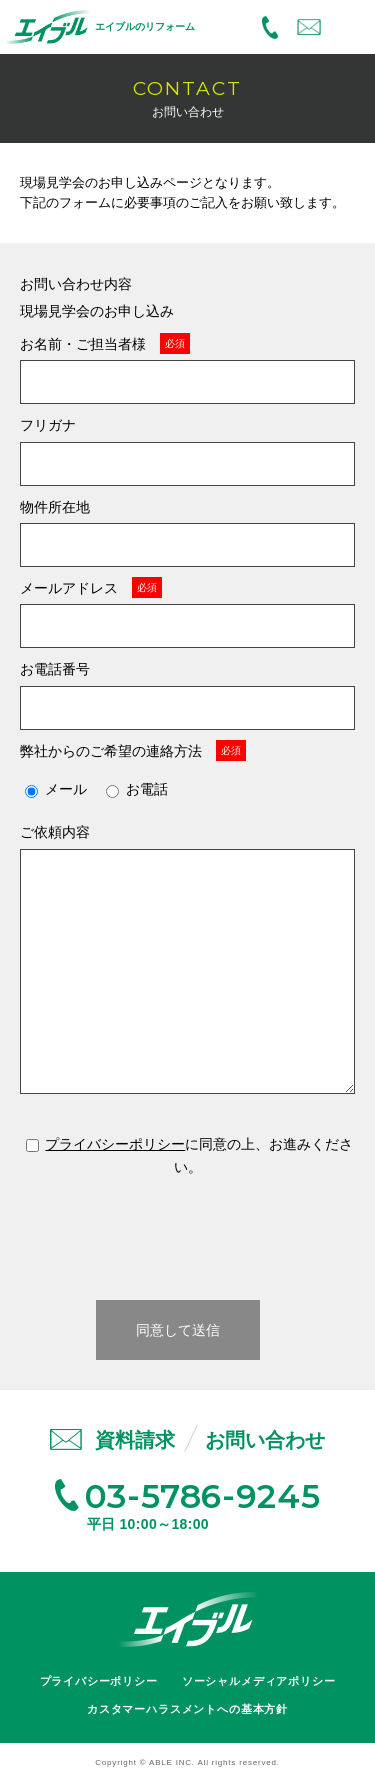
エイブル (188, 1619)
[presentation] (188, 1237)
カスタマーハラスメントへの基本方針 (187, 1709)
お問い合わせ (309, 27)
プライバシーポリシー (115, 1144)
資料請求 (135, 1440)
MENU (351, 27)
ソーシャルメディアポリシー (259, 1681)
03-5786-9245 (270, 27)
